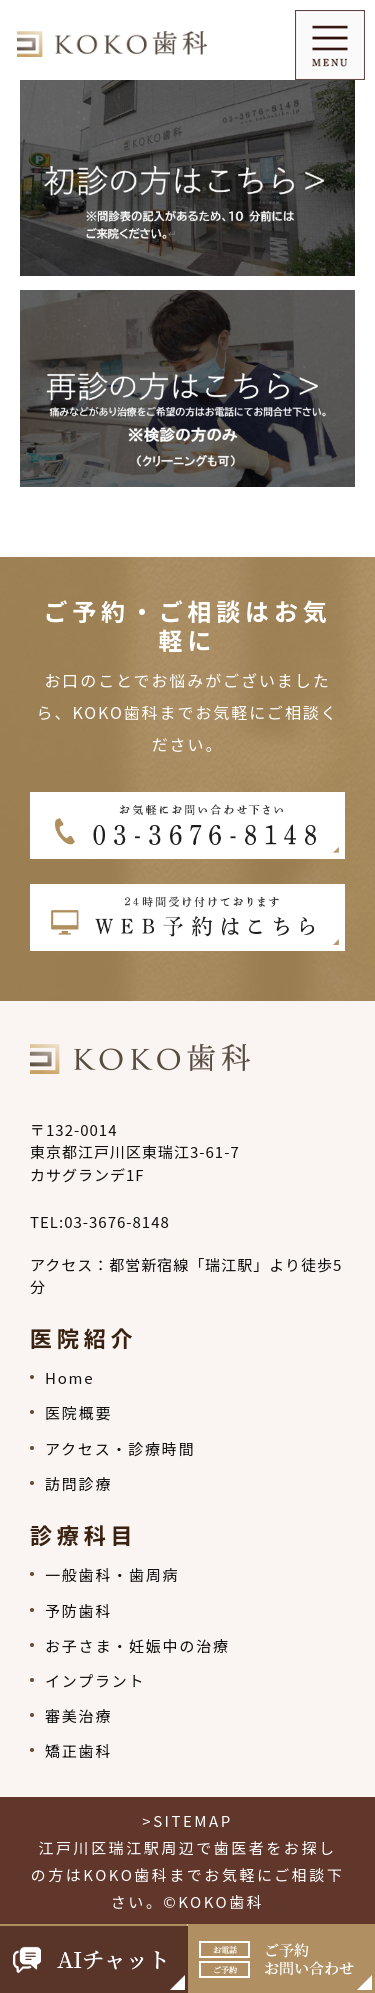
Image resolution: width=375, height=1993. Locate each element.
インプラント (95, 1680)
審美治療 (78, 1715)
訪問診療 (78, 1483)
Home (69, 1377)
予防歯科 (78, 1610)
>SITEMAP (187, 1820)
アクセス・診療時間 (120, 1448)
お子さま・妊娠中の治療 (137, 1645)
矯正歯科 (78, 1750)
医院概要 (78, 1412)
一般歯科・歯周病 (112, 1574)
